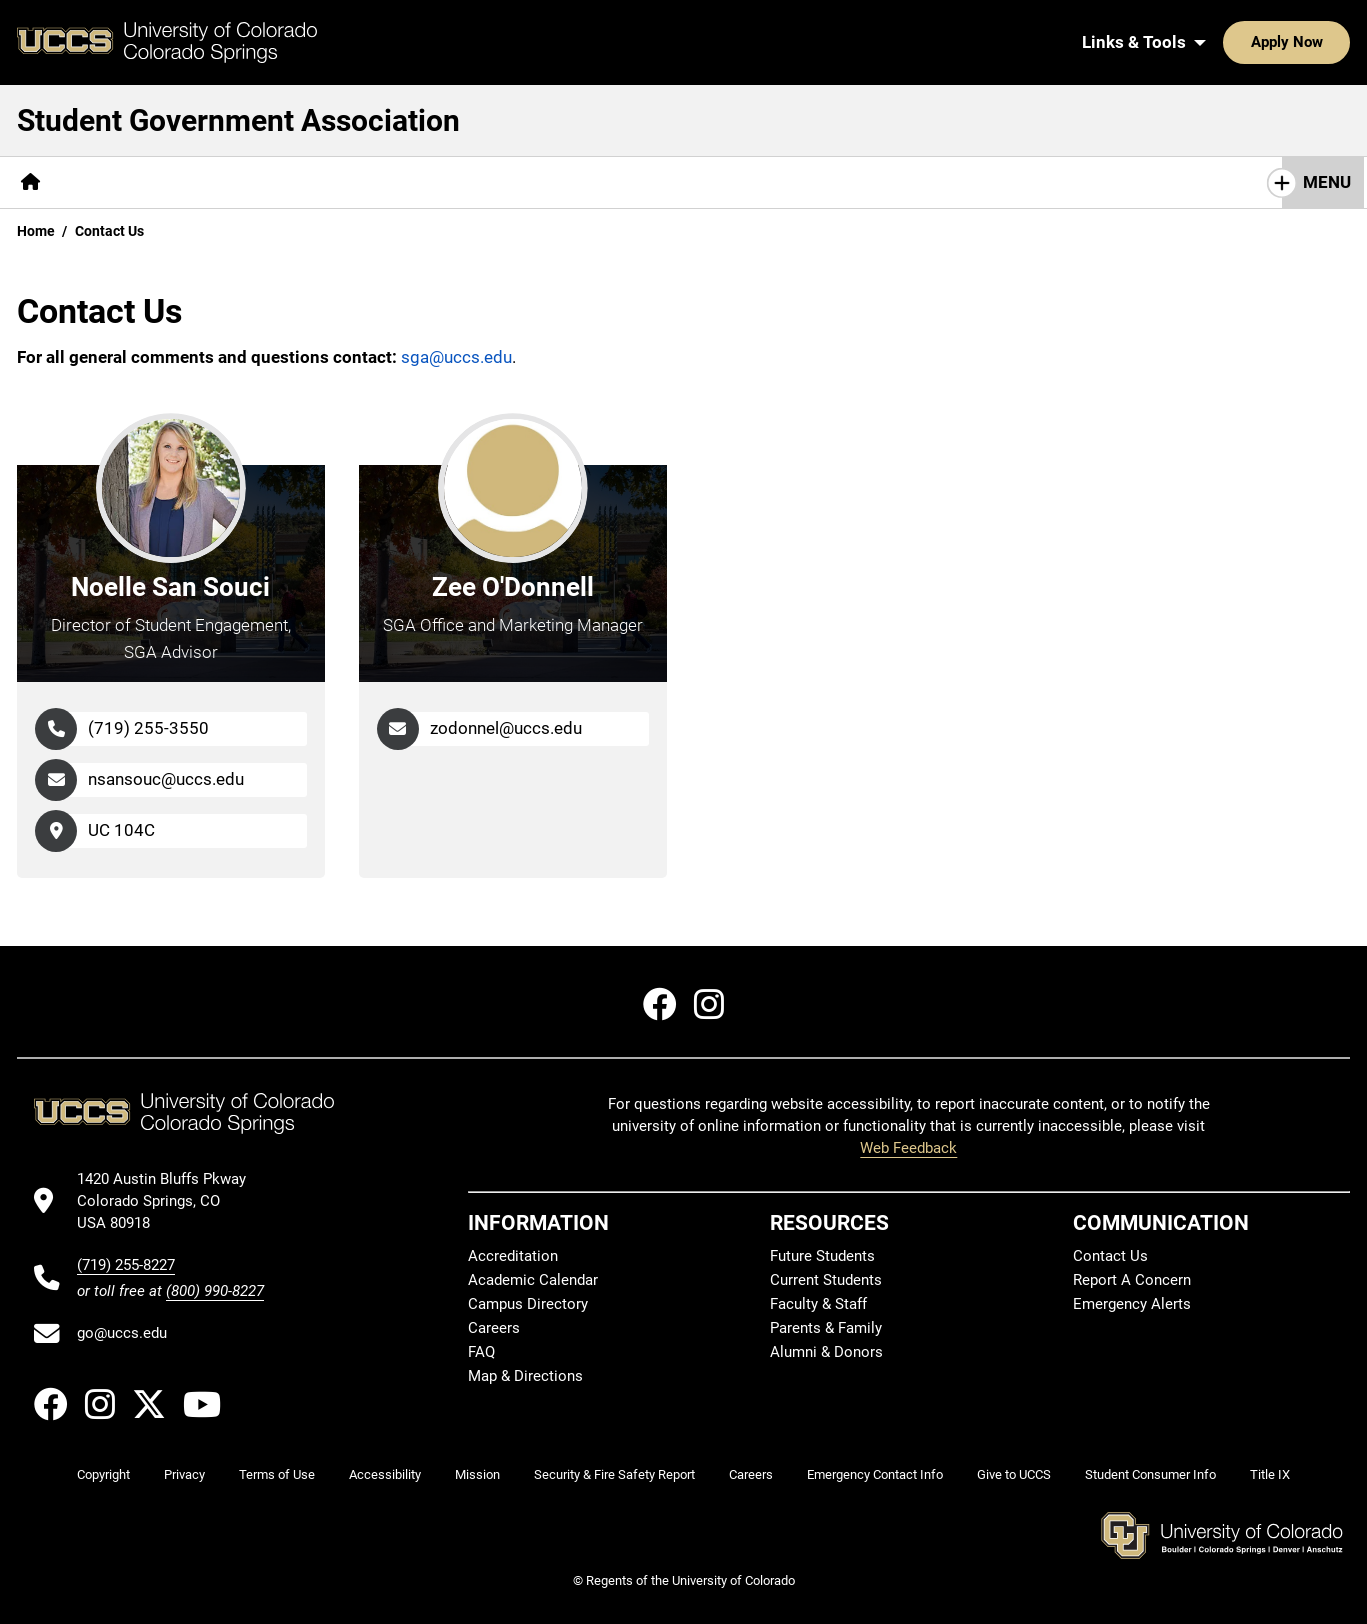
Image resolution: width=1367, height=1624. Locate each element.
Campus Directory (528, 1304)
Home (36, 231)
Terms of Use (277, 1474)
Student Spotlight (1006, 182)
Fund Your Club (379, 182)
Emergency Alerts (1132, 1304)
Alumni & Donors (826, 1352)
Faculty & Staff (818, 1304)
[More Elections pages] (719, 182)
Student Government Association (238, 120)
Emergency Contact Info (875, 1474)
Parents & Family (826, 1328)
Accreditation (513, 1256)
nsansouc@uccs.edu (166, 779)
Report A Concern (1132, 1280)
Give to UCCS (1014, 1474)
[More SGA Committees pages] (553, 182)
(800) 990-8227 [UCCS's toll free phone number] (215, 1291)
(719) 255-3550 (148, 728)
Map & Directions (525, 1376)
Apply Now (1225, 42)
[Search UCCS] (1328, 42)
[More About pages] (112, 182)
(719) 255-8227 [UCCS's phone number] (126, 1265)
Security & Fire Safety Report (614, 1474)
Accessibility (385, 1474)
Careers (494, 1328)
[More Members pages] (235, 182)
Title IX (1270, 1474)
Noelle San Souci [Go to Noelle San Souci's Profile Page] (170, 587)
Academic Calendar (533, 1280)
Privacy (184, 1474)
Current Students (826, 1280)
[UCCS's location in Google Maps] (170, 1201)
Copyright (103, 1474)
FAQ (481, 1352)
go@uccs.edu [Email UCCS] (122, 1333)
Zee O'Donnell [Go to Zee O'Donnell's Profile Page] (513, 587)
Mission (477, 1474)
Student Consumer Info (1150, 1474)
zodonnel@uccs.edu (506, 728)
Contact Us (1151, 182)
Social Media (854, 182)
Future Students (822, 1256)
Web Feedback (908, 1148)
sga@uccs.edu (456, 357)
